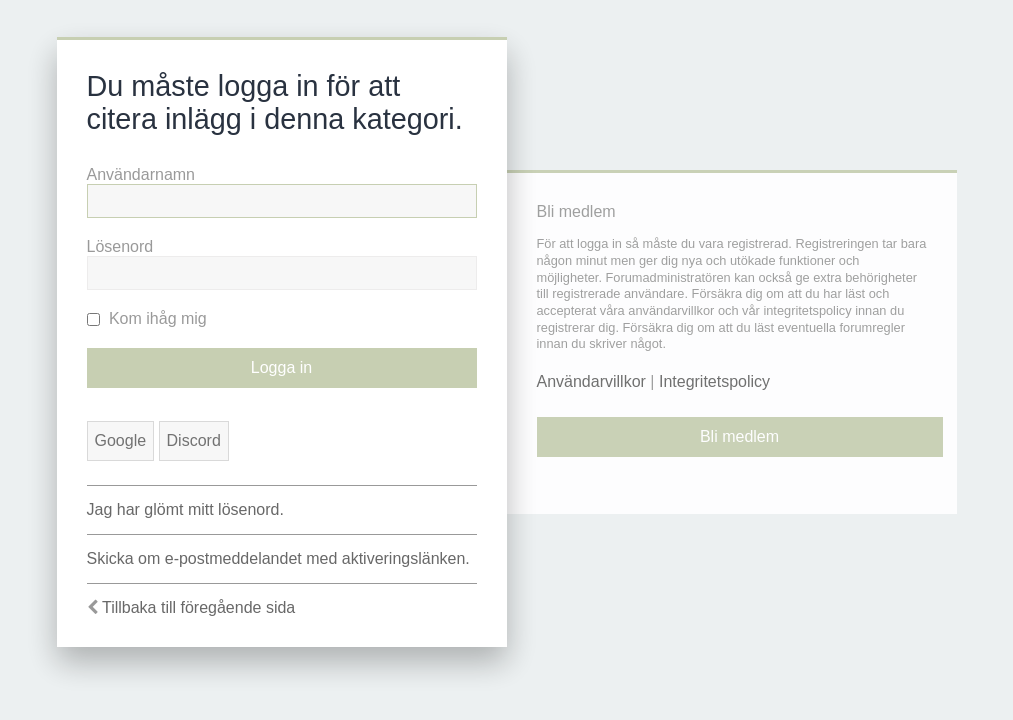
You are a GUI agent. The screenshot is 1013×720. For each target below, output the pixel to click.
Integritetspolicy (714, 381)
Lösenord (120, 246)
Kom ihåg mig (147, 318)
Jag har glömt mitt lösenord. (185, 509)
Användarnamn (141, 174)
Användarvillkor (591, 381)
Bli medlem (739, 436)
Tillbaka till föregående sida (198, 607)
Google (121, 440)
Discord (194, 440)
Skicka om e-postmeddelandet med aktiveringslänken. (278, 558)
